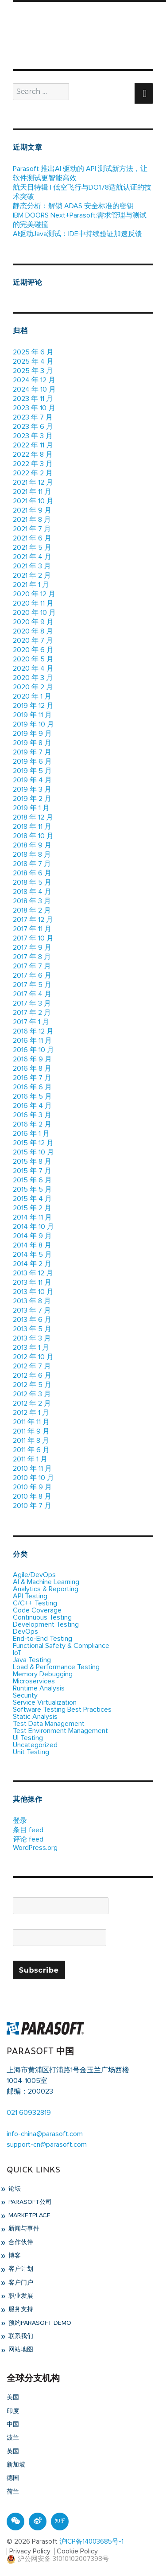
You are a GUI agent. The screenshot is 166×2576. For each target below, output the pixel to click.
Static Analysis (35, 1716)
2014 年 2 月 (32, 1263)
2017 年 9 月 (32, 947)
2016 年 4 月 (32, 1105)
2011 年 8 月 (31, 1440)
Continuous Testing (42, 1617)
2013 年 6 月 (32, 1319)
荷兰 (13, 2492)
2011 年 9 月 (31, 1431)
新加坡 (16, 2465)
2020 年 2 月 (33, 687)
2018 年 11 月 (32, 826)
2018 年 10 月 (33, 835)
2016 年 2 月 (32, 1124)
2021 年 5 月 (32, 547)
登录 (20, 1820)
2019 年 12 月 (33, 705)
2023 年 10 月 (34, 408)
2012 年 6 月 (32, 1375)
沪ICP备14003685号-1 (91, 2541)
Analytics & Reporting (45, 1589)
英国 (13, 2451)
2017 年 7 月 (32, 966)
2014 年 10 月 (33, 1226)
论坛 (14, 2189)
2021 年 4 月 (32, 556)
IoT (17, 1652)
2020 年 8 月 (33, 631)
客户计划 (20, 2269)
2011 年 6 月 (31, 1449)
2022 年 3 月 (33, 463)
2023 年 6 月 (33, 426)
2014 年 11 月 (32, 1217)
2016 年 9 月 (32, 1059)
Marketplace (28, 2215)
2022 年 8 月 (33, 454)
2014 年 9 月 (32, 1235)
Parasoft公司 (29, 2202)
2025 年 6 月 (33, 352)
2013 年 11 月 (32, 1282)
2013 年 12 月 (33, 1273)
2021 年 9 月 (32, 510)
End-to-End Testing (42, 1638)
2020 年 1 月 (32, 696)
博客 (14, 2256)
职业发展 (20, 2296)
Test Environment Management (60, 1730)
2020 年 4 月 (33, 668)
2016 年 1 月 (31, 1133)
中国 (13, 2424)
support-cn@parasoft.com (47, 2144)
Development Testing (46, 1624)
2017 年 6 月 (32, 975)
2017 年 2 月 (32, 1012)
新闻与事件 (23, 2229)
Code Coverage (37, 1610)
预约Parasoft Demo (39, 2323)
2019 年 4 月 (32, 780)
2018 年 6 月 (32, 873)
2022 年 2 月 (33, 473)
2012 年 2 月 (32, 1403)
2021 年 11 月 (32, 491)
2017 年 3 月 (32, 1003)
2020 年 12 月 (34, 594)
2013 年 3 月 (32, 1338)
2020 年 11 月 (33, 603)
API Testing (30, 1596)
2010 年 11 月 (32, 1468)
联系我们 (20, 2336)
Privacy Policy (29, 2551)
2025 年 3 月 (33, 370)
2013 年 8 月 (32, 1301)
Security (25, 1695)
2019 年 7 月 (32, 752)
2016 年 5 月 (32, 1096)
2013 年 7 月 (32, 1310)
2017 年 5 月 (32, 984)
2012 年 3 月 (32, 1394)
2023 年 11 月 (33, 398)
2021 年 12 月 (33, 482)
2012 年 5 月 (32, 1384)
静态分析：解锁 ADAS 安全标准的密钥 (73, 206)
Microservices (34, 1681)
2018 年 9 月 (32, 845)
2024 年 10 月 (34, 389)
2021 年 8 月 (32, 519)
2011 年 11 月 (31, 1422)
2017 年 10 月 (33, 938)
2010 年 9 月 (32, 1487)
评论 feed (28, 1839)
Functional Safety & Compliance (61, 1645)
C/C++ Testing (35, 1603)
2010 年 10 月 (33, 1477)
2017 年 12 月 (33, 919)
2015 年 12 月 (33, 1142)
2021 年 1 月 (31, 584)
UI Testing (28, 1737)
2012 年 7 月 (32, 1366)
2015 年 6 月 (32, 1180)
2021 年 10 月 (33, 501)
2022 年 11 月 (33, 445)
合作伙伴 (20, 2242)
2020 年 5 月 (33, 659)
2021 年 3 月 (32, 566)
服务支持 (20, 2309)
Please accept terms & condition (63, 1957)
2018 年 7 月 (32, 863)
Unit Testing (31, 1752)
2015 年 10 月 (33, 1152)
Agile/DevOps (34, 1574)
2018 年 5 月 (32, 882)
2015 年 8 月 (32, 1161)
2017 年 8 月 (32, 956)
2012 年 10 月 (33, 1356)
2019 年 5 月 (32, 770)
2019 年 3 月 (32, 789)
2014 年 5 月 (32, 1254)
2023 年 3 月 (33, 435)
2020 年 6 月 (33, 649)
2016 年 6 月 (32, 1087)
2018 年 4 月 (32, 891)
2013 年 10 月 (33, 1291)
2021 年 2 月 (32, 575)
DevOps (25, 1631)
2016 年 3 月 (32, 1115)
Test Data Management (49, 1723)
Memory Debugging (43, 1674)
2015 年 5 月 (32, 1189)
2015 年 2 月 (32, 1208)
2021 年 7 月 (32, 528)
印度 (13, 2411)
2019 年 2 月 (32, 798)
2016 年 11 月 (32, 1040)
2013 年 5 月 (32, 1329)
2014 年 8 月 (32, 1245)
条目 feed (28, 1830)
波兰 (13, 2438)
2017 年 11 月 (32, 928)
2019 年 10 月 (33, 724)
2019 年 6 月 (32, 761)
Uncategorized (35, 1744)
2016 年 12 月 (33, 1031)
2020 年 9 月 (33, 622)
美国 (13, 2397)
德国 (13, 2478)
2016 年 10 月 (33, 1049)
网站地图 (20, 2350)
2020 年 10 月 (34, 612)
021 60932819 (29, 2112)
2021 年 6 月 (32, 538)
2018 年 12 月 (33, 817)
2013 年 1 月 (31, 1347)
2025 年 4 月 (33, 361)
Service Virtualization (45, 1702)
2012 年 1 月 (31, 1412)
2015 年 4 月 (32, 1198)
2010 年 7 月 (32, 1505)
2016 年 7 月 (32, 1077)
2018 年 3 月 (32, 901)
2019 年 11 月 (32, 715)
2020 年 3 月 (33, 677)
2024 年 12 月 (34, 380)
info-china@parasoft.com (45, 2133)
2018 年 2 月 (32, 910)
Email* (59, 1934)
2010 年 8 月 (32, 1496)
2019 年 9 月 (32, 733)
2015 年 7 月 (32, 1170)
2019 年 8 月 (32, 742)
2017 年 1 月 (31, 1022)
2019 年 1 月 (31, 808)
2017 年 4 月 (32, 994)
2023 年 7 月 (33, 417)
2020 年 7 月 (33, 640)
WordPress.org (35, 1847)
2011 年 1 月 (30, 1459)
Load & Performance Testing (56, 1667)
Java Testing (32, 1659)
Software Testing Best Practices (62, 1709)
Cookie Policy (77, 2551)
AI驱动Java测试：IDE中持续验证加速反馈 (77, 233)
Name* (60, 1902)
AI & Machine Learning (46, 1581)
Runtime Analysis (39, 1688)
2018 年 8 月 (32, 854)
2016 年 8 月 (32, 1068)
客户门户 (20, 2283)
